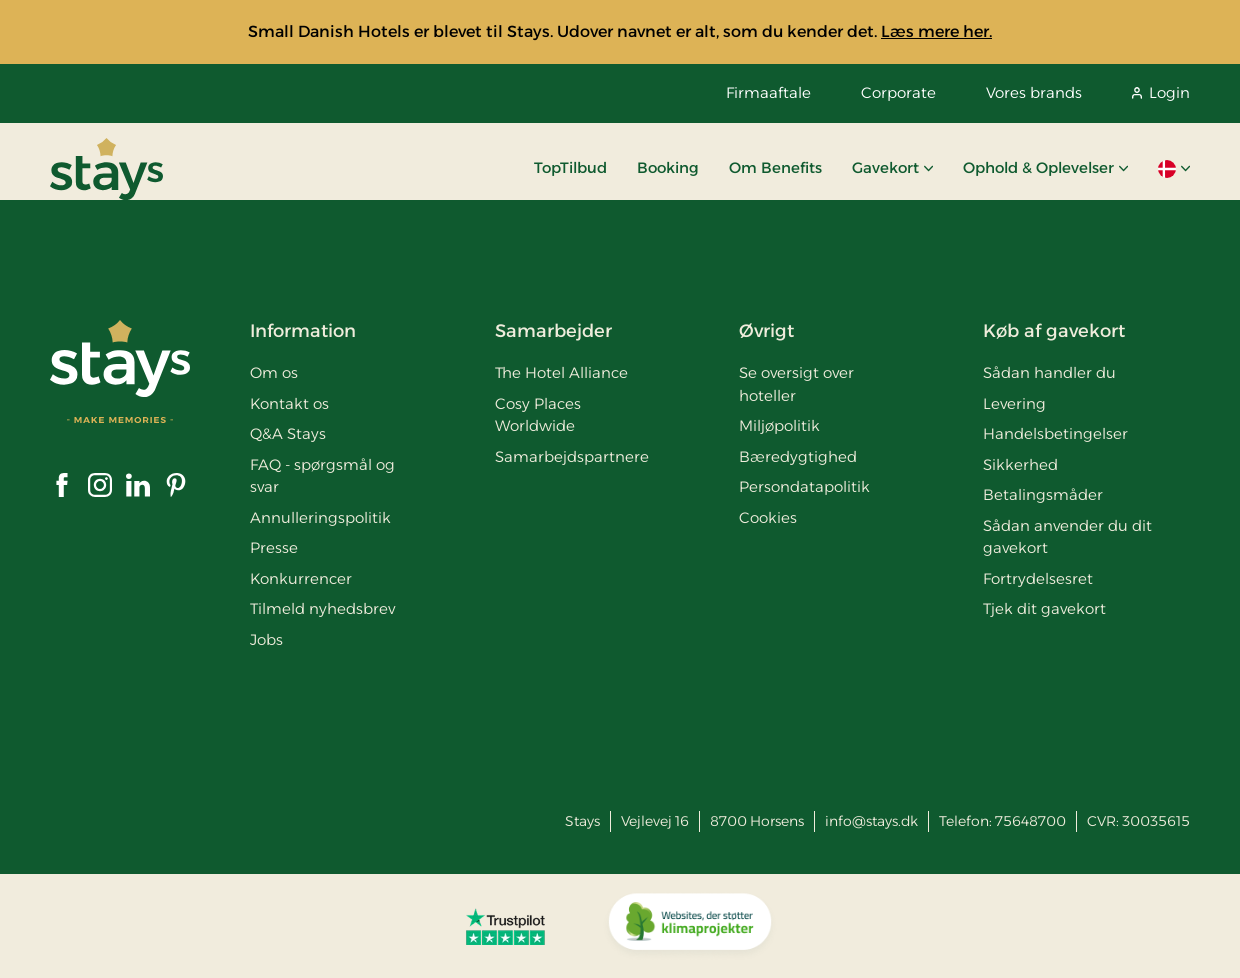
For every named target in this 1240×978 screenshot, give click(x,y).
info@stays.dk (871, 821)
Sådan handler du (1049, 372)
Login (1161, 92)
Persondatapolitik (804, 486)
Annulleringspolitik (320, 517)
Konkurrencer (301, 578)
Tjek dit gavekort (1044, 608)
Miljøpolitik (779, 425)
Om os (274, 372)
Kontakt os (289, 403)
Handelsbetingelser (1055, 433)
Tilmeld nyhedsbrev (322, 608)
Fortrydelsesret (1038, 578)
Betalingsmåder (1043, 494)
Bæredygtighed (798, 456)
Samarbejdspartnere (572, 456)
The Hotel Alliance (561, 372)
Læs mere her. (936, 31)
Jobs (266, 639)
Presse (274, 547)
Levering (1014, 403)
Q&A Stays (288, 433)
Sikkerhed (1020, 464)
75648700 (1030, 821)
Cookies (768, 517)
